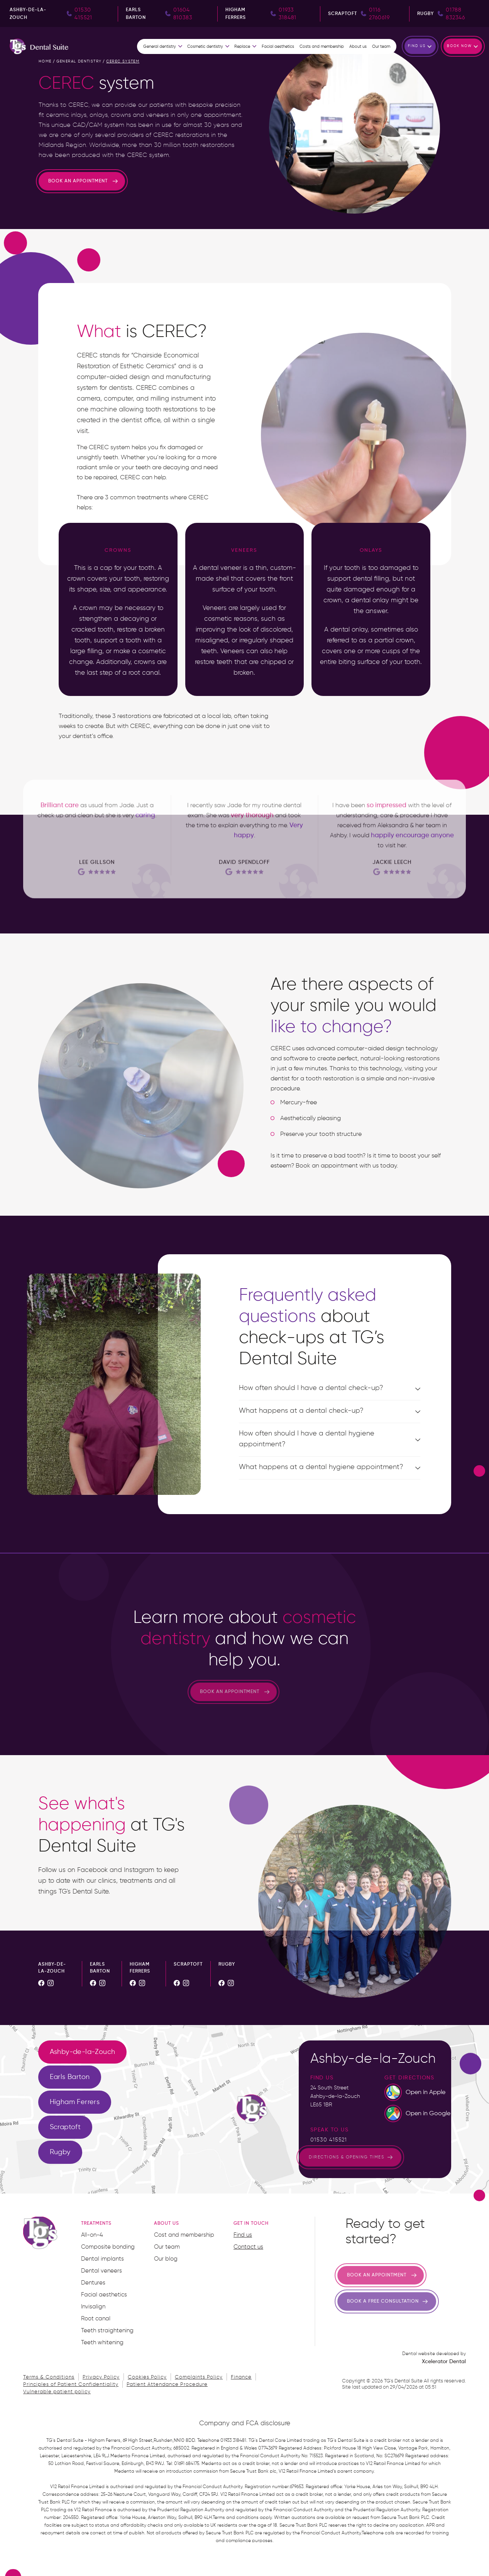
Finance (241, 2377)
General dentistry (159, 46)
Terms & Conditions (48, 2377)
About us (358, 46)
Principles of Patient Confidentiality (70, 2384)
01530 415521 (328, 2140)
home (45, 61)
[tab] (82, 2052)
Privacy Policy (101, 2377)
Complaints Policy (199, 2377)
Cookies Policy (147, 2377)
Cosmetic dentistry (205, 46)
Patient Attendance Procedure (167, 2384)
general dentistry (79, 61)
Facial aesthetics (278, 46)
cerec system (122, 61)
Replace (242, 46)
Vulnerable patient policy (57, 2391)
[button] (163, 46)
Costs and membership (321, 46)
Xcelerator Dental (444, 2361)
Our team (381, 46)
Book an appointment (78, 181)
